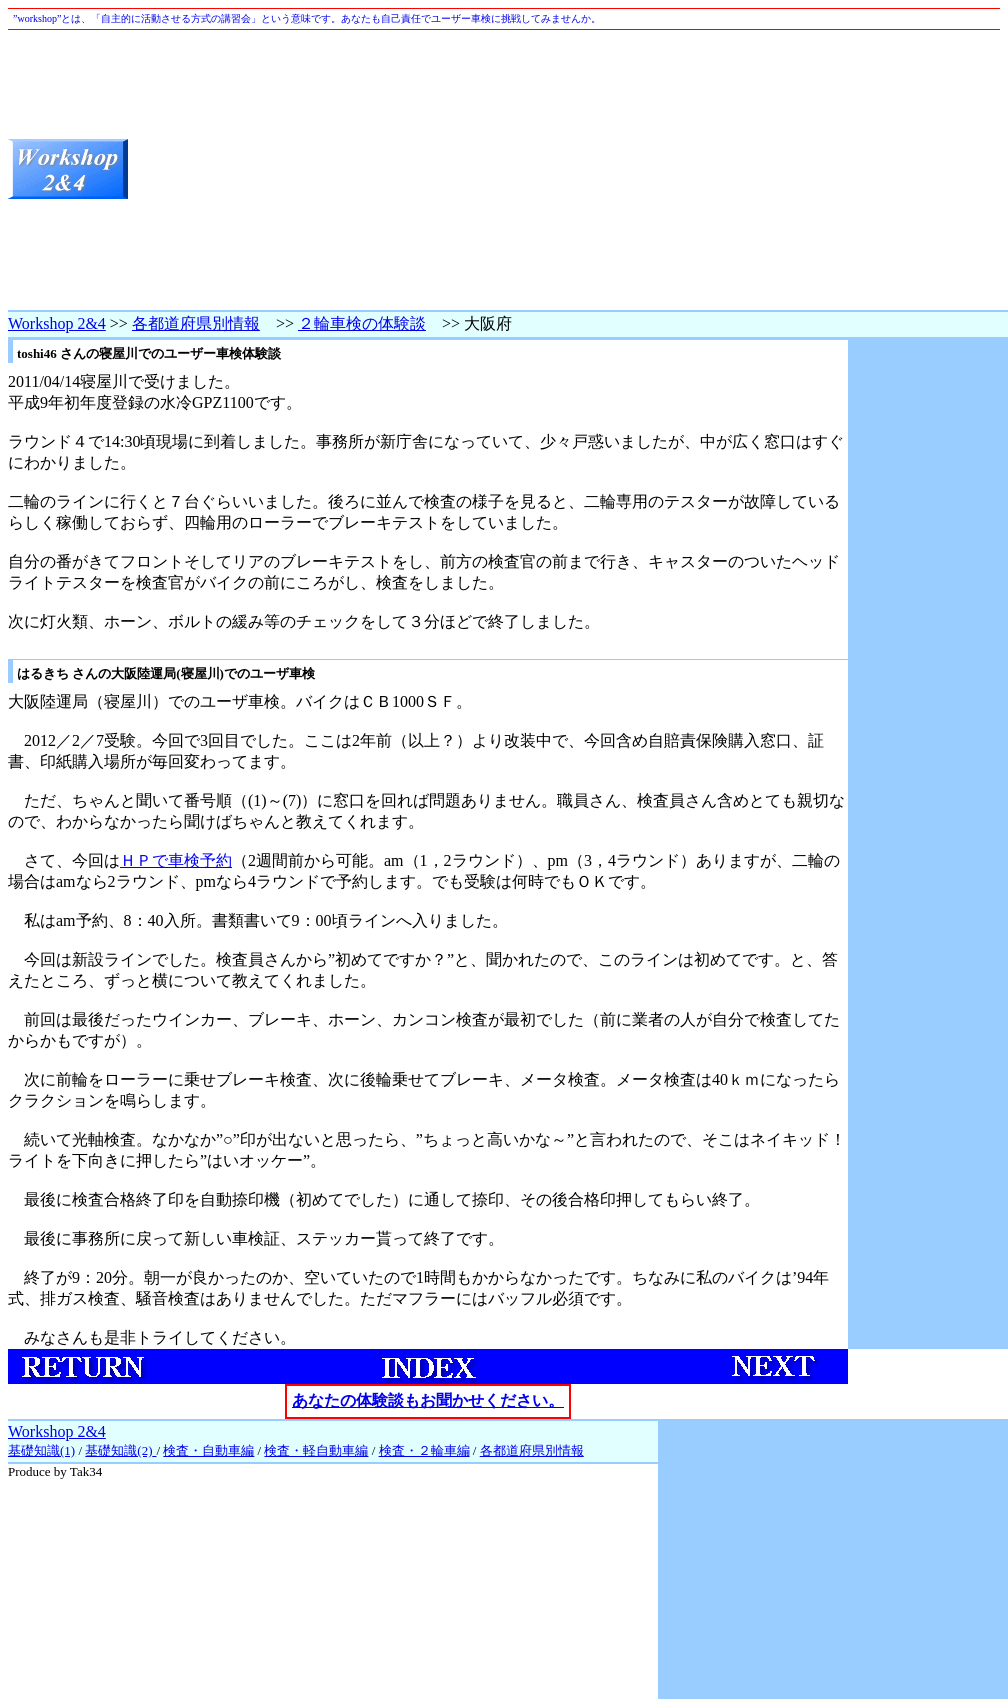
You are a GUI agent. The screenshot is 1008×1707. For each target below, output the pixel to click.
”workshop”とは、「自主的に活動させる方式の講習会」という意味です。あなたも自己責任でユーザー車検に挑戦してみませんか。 (307, 18)
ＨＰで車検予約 (176, 860)
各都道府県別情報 (196, 323)
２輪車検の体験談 (362, 323)
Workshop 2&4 (57, 323)
